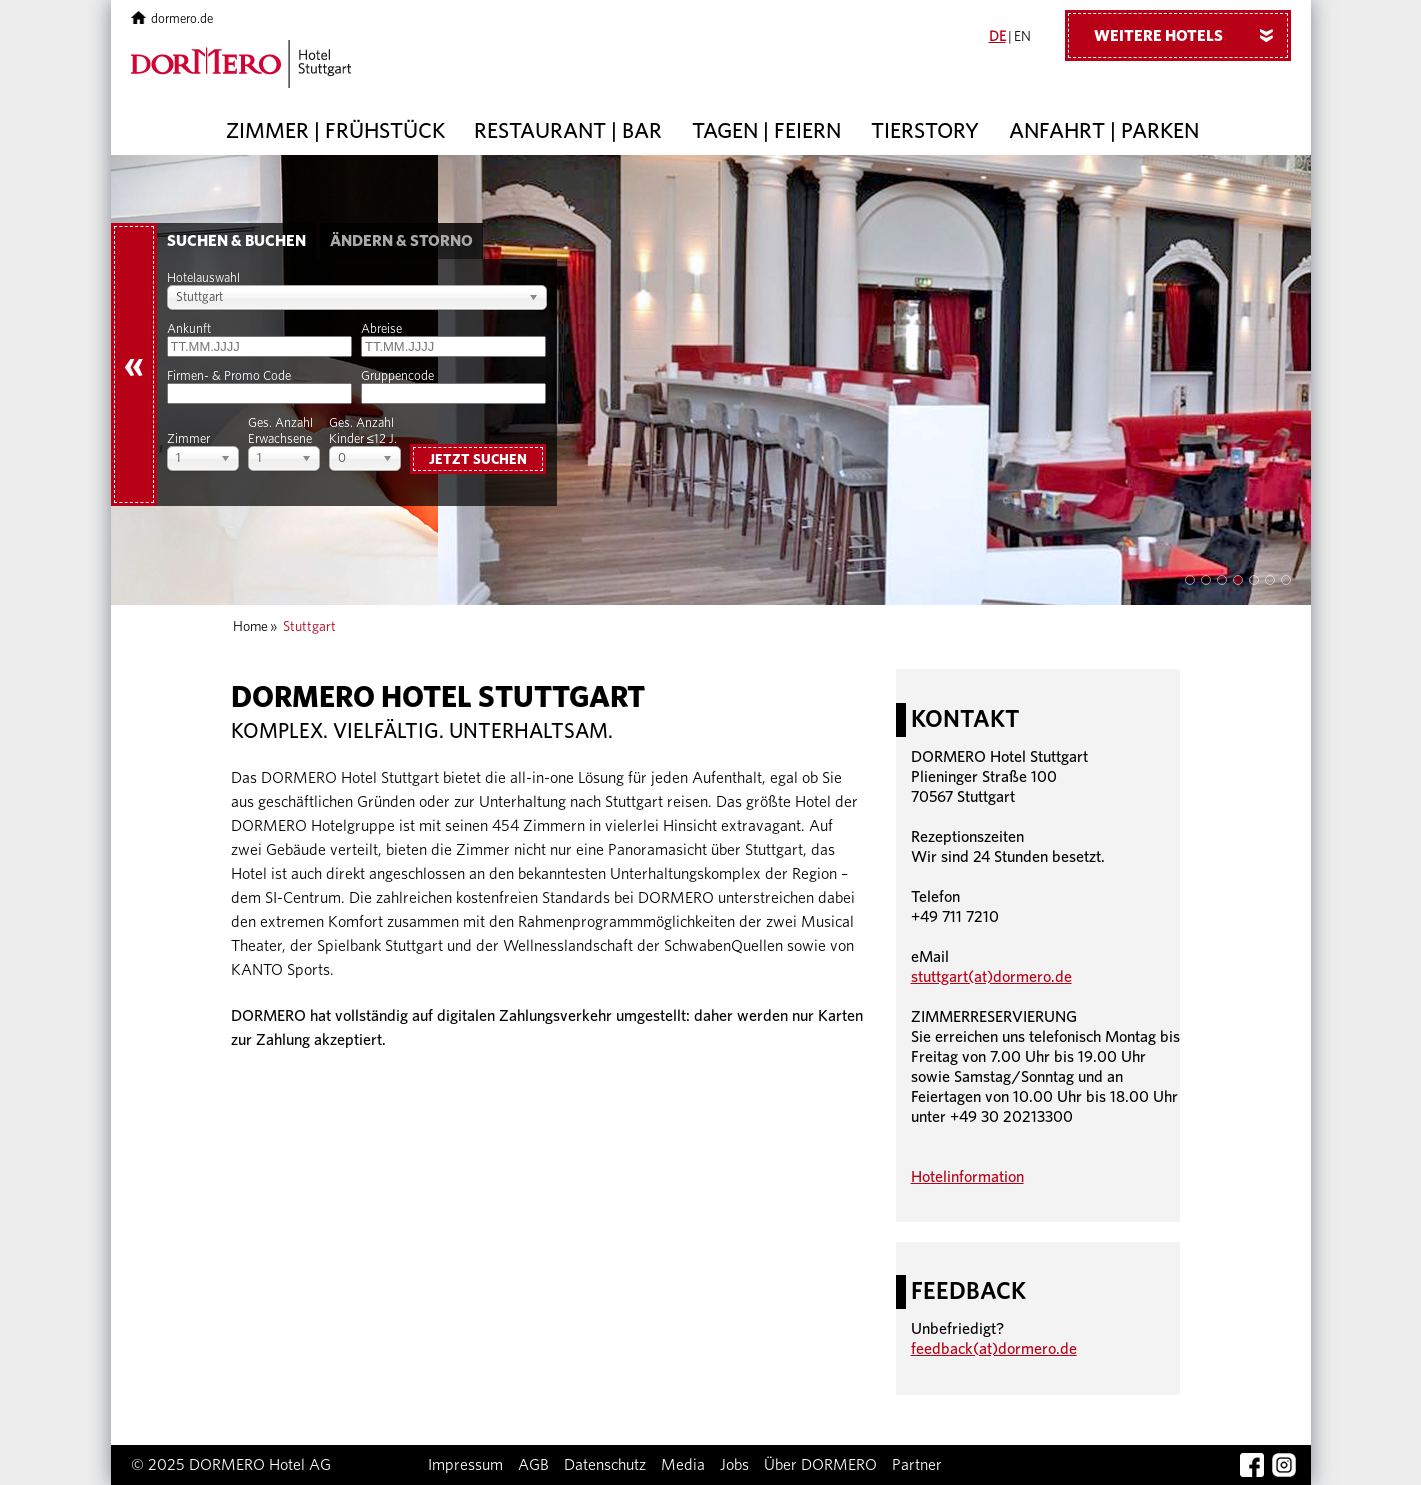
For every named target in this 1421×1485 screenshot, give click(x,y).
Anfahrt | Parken (1104, 131)
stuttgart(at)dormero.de (991, 977)
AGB (533, 1465)
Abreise (381, 329)
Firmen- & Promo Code (229, 376)
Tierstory (925, 131)
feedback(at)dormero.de (994, 1349)
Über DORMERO (820, 1465)
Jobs (734, 1465)
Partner (917, 1465)
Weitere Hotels (1191, 35)
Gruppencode (397, 376)
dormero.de (172, 19)
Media (683, 1465)
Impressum (465, 1465)
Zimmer (188, 439)
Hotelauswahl (203, 278)
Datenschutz (605, 1465)
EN (1022, 37)
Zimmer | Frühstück (335, 131)
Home (250, 627)
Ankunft (189, 329)
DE (997, 37)
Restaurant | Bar (568, 131)
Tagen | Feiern (766, 131)
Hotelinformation (967, 1177)
